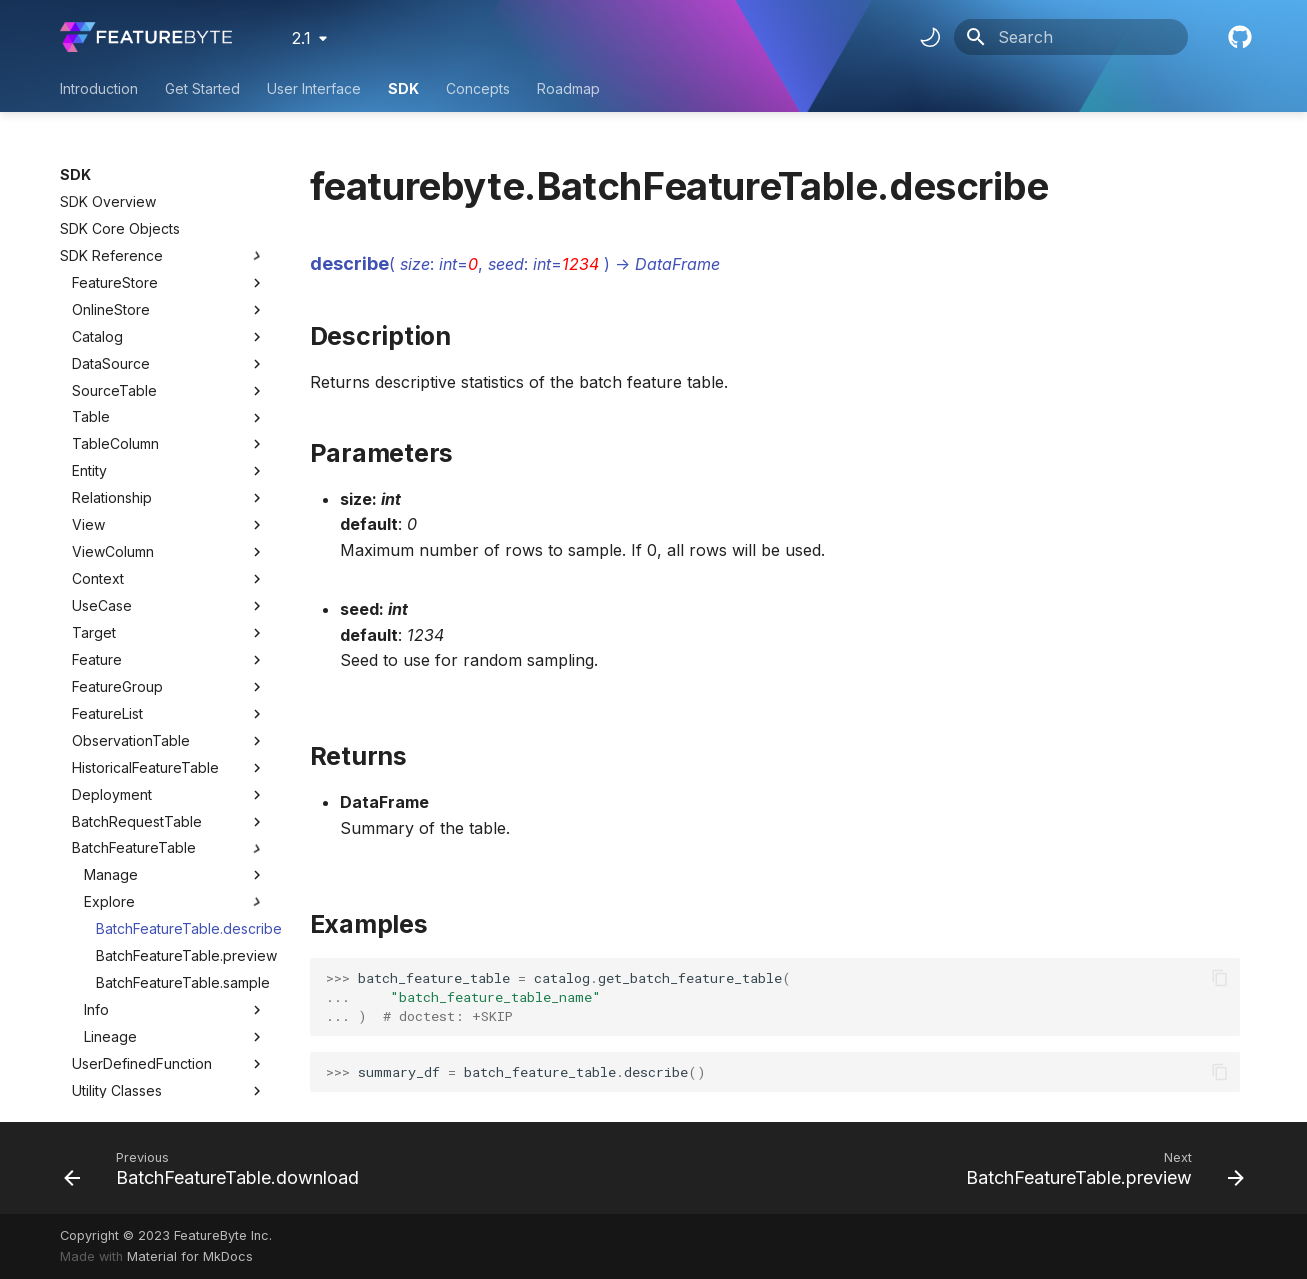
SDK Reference (163, 227)
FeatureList (107, 684)
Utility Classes (169, 1062)
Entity (89, 441)
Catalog (97, 307)
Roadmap (568, 88)
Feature (97, 630)
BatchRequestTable (137, 792)
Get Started (202, 88)
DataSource (111, 334)
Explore (175, 873)
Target (94, 603)
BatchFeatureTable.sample (181, 953)
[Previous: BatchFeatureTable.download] (216, 1168)
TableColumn (115, 414)
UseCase (102, 576)
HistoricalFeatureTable (145, 738)
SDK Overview (108, 172)
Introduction (99, 88)
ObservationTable (131, 711)
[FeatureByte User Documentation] (146, 37)
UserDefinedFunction (142, 1034)
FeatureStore (115, 253)
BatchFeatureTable (134, 818)
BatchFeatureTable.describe (181, 899)
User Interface (314, 88)
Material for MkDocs (190, 1256)
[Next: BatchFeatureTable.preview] (1100, 1168)
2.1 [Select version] (301, 38)
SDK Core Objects (120, 199)
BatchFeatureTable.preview (181, 926)
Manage (175, 846)
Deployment (112, 765)
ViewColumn (113, 522)
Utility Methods (169, 1089)
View (88, 495)
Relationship (112, 468)
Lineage (175, 1008)
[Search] (1071, 37)
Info (175, 981)
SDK (403, 88)
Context (98, 549)
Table (91, 387)
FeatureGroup (117, 657)
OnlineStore (111, 280)
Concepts (478, 88)
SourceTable (114, 361)
